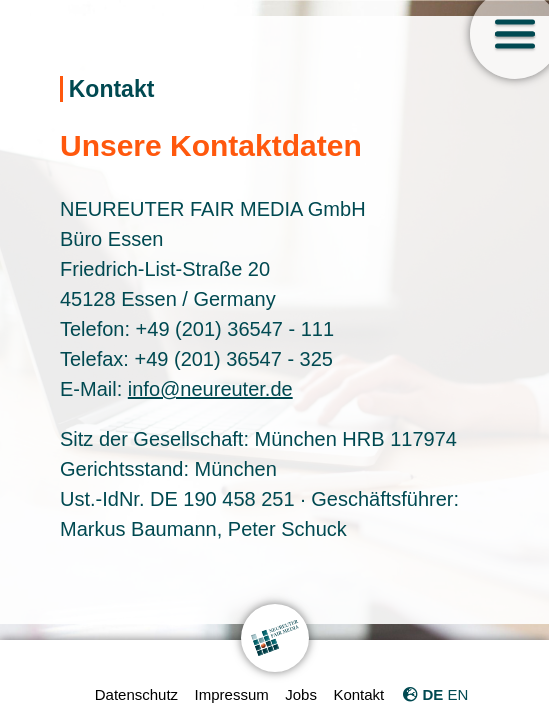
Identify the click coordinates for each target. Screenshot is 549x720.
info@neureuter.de (210, 389)
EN (457, 694)
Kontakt (358, 694)
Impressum (232, 694)
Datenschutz (136, 694)
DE (432, 694)
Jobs (301, 694)
